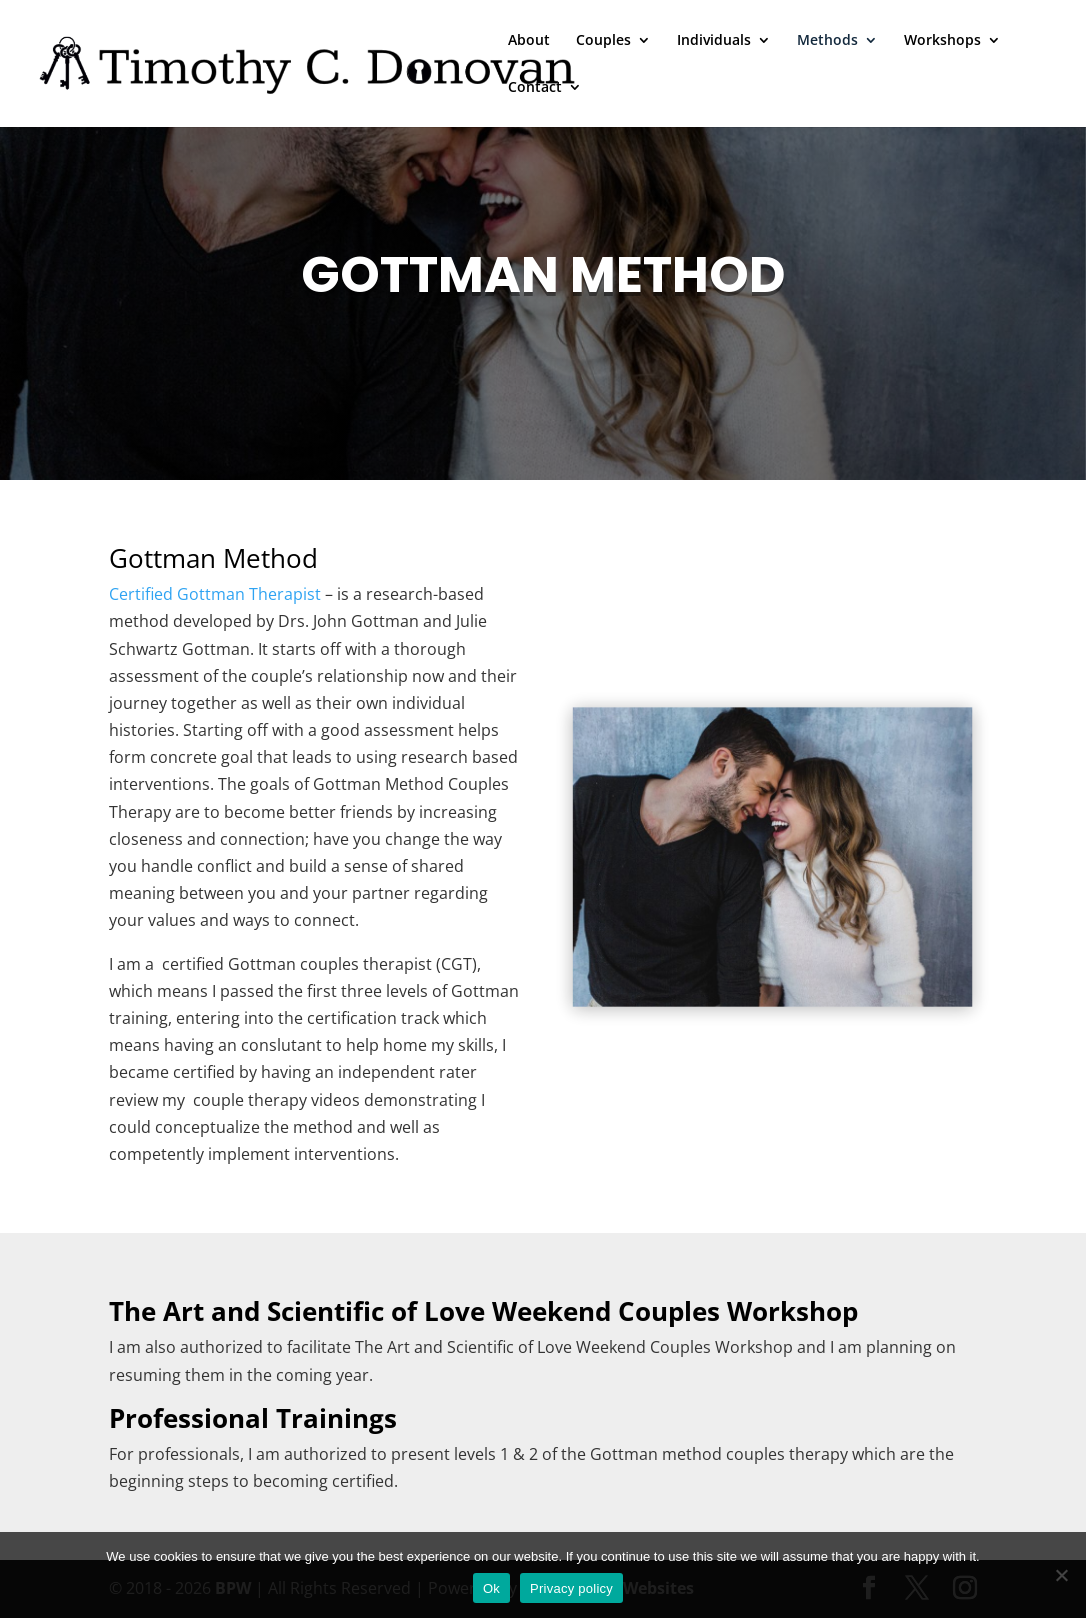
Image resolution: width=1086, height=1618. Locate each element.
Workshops (942, 41)
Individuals (714, 41)
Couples (603, 41)
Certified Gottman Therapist (215, 594)
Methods (827, 41)
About (529, 41)
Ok (491, 1588)
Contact (535, 88)
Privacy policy (571, 1588)
